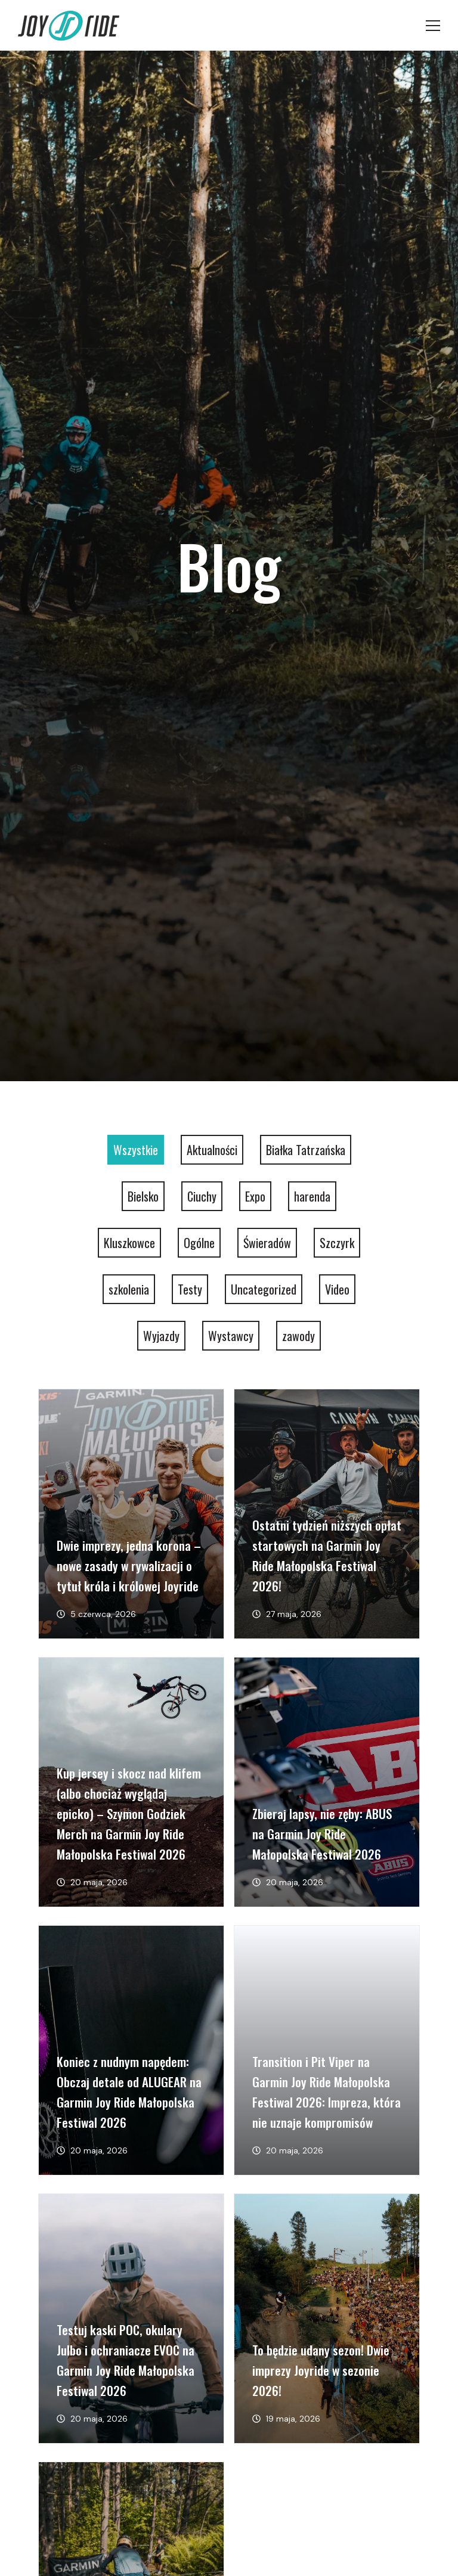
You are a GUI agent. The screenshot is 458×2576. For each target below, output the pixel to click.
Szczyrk (337, 1243)
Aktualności (212, 1150)
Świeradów (267, 1243)
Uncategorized (263, 1289)
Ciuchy (201, 1196)
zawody (298, 1336)
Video (337, 1289)
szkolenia (129, 1289)
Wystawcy (230, 1336)
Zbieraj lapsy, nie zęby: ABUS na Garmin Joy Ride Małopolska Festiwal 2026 (322, 1833)
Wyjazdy (161, 1336)
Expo (255, 1196)
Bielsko (143, 1196)
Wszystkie (135, 1150)
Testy (190, 1289)
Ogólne (199, 1243)
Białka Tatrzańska (305, 1150)
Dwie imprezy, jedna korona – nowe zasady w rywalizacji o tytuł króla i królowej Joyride (129, 1565)
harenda (312, 1196)
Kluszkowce (129, 1243)
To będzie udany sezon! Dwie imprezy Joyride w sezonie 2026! (320, 2370)
